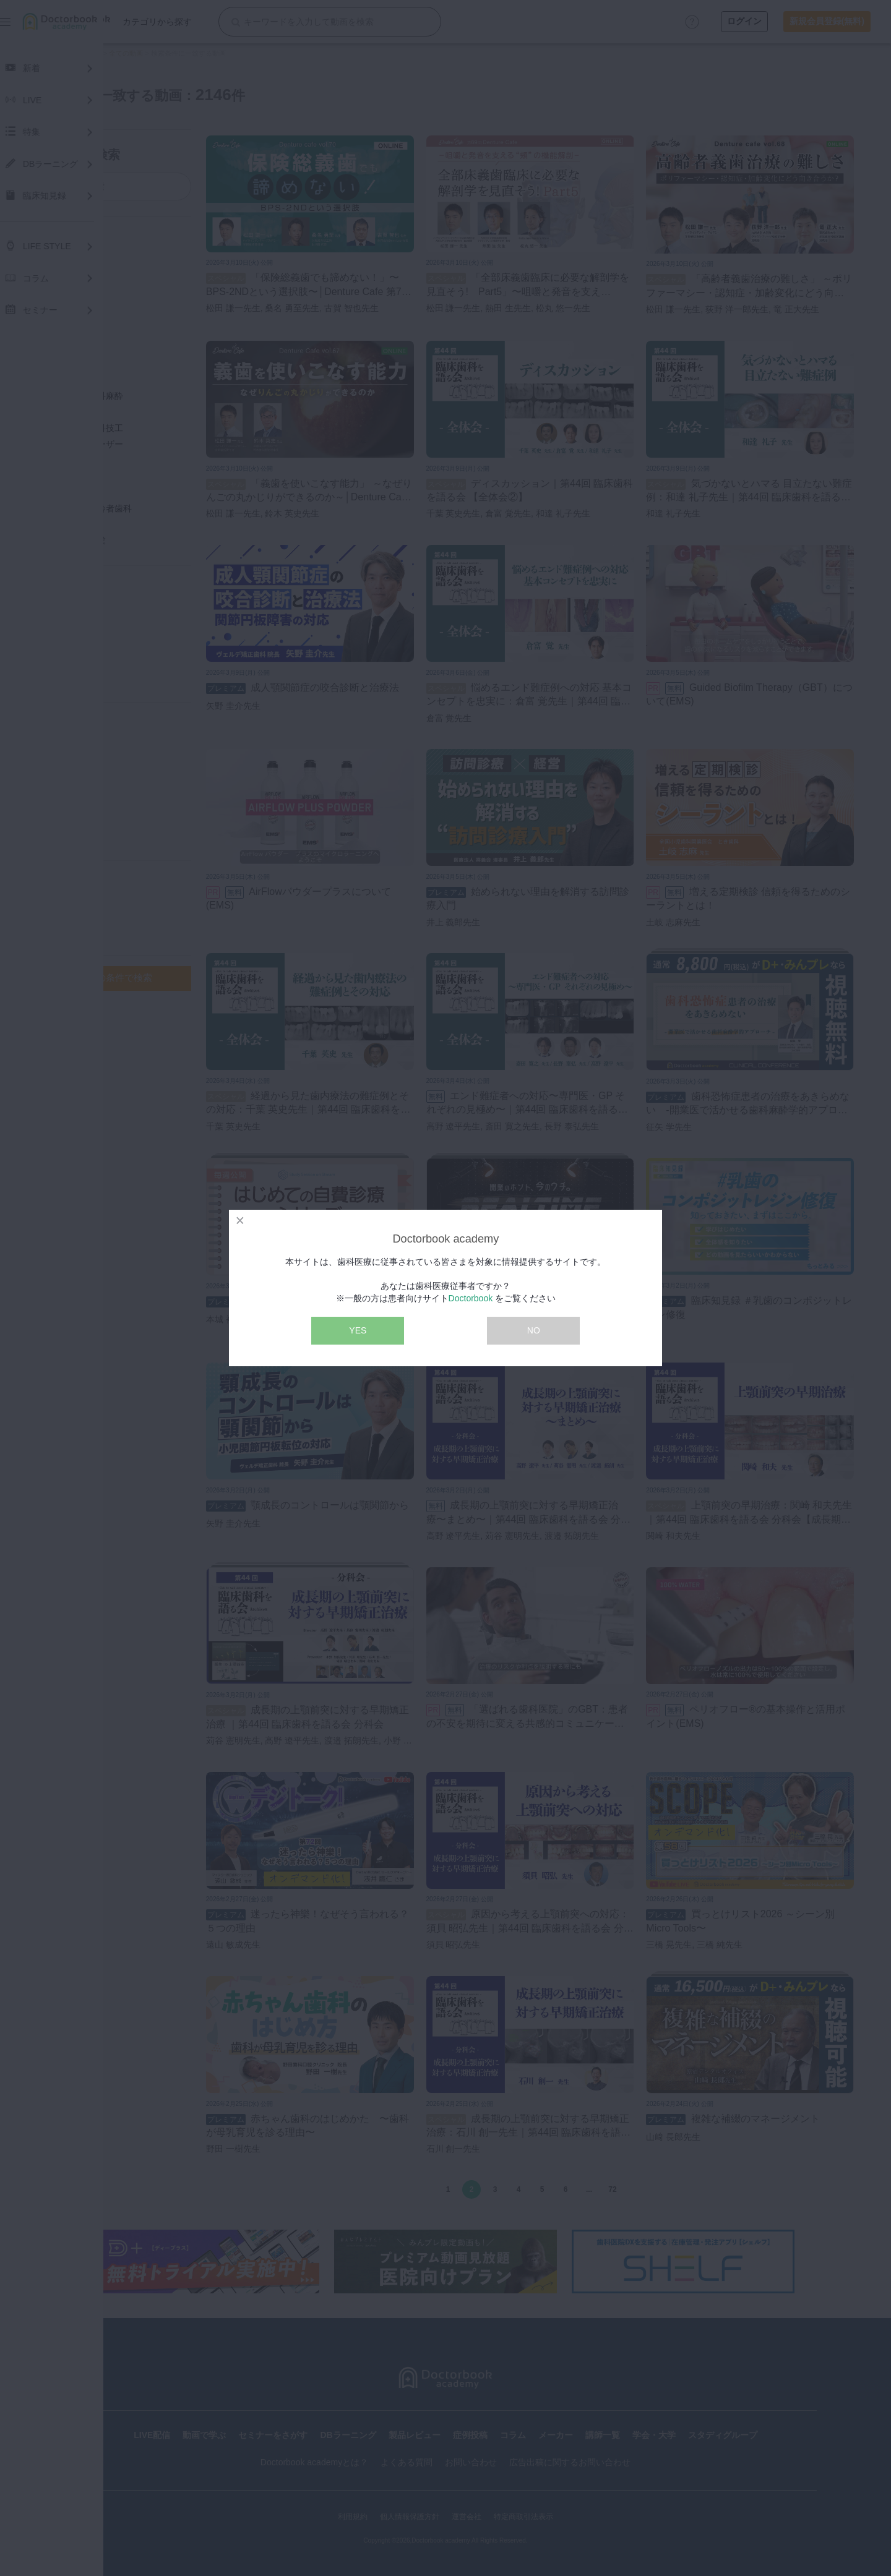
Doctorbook (471, 1298)
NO (533, 1330)
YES (357, 1330)
